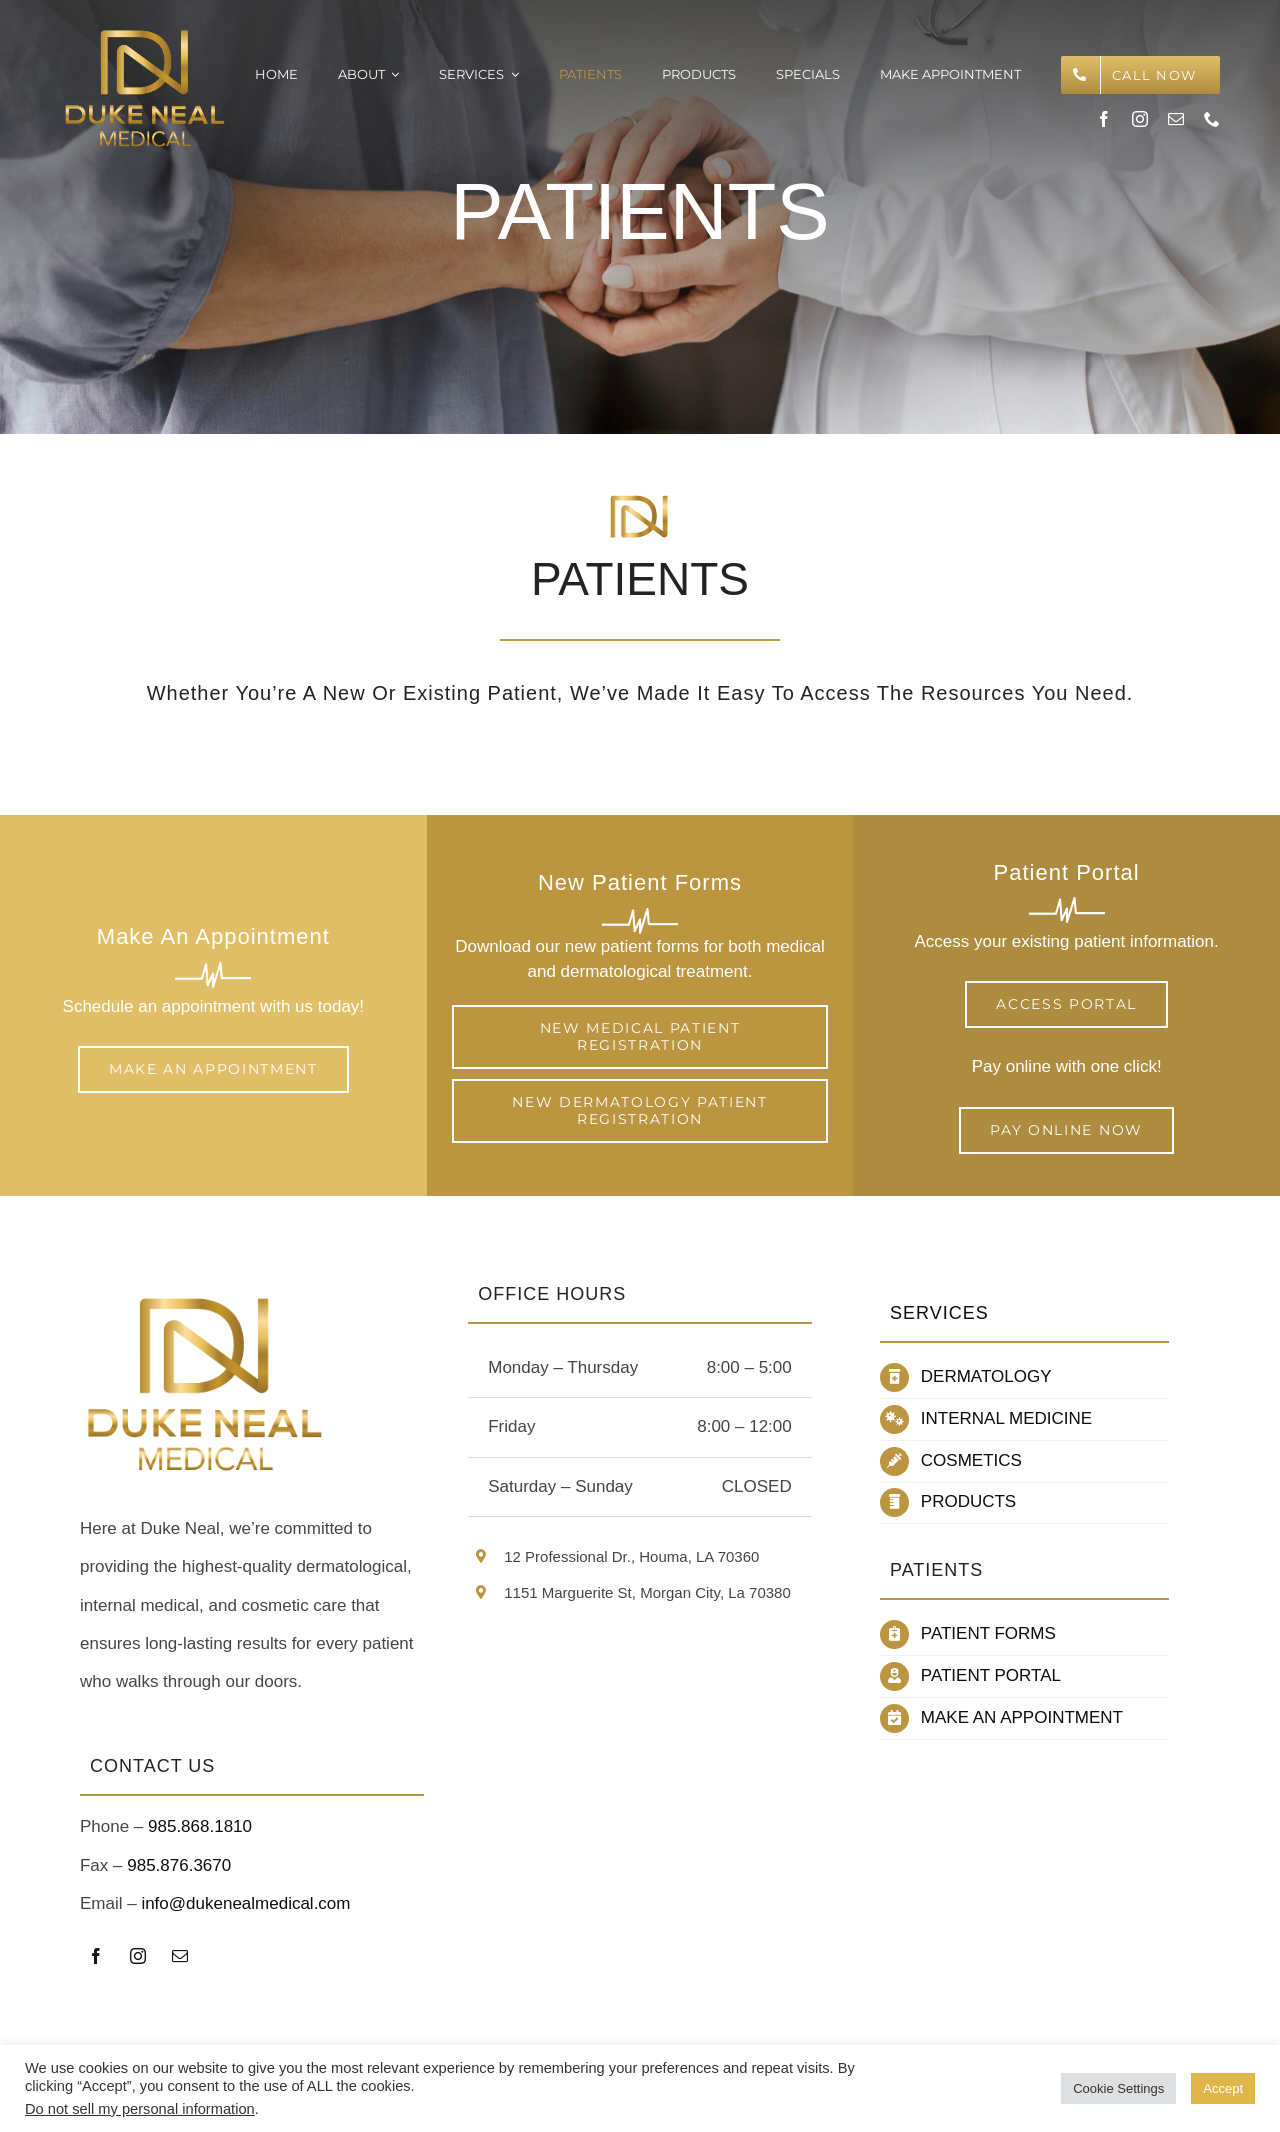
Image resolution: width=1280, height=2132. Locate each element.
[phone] (1212, 119)
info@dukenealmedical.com (245, 1903)
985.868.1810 (200, 1826)
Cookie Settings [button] (1118, 2088)
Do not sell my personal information (140, 2109)
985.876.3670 (179, 1865)
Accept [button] (1223, 2088)
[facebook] (1104, 119)
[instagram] (1140, 119)
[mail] (1176, 119)
